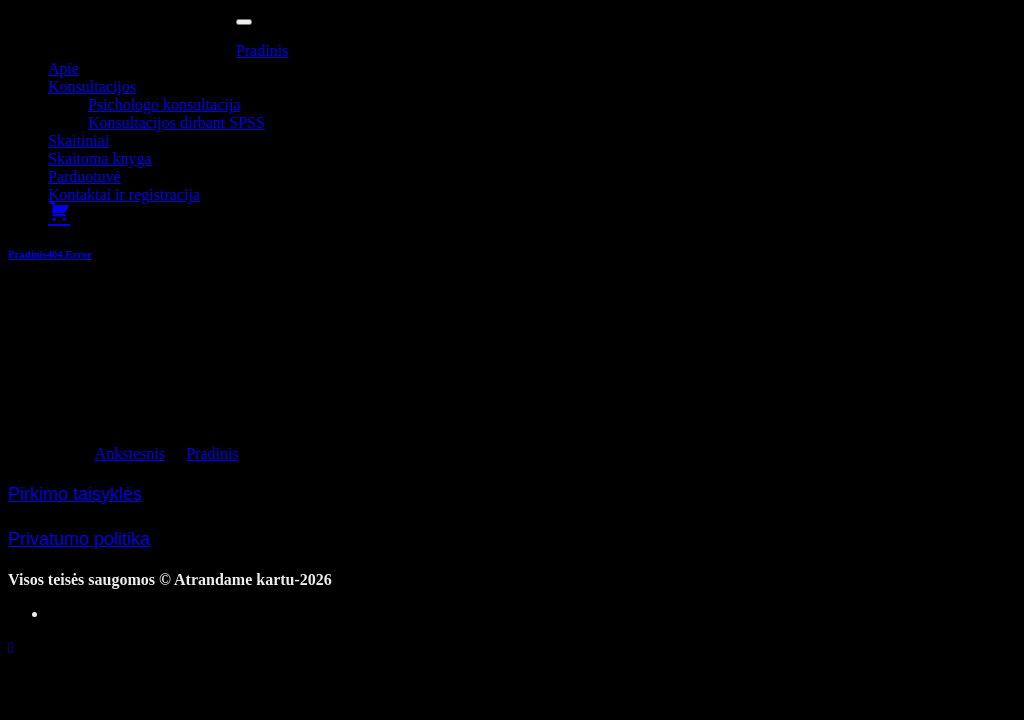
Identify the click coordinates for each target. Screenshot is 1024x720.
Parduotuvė (84, 176)
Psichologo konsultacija (164, 104)
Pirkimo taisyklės (75, 494)
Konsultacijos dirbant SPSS (176, 122)
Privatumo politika (79, 539)
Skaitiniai (78, 140)
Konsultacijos (92, 86)
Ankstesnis (130, 453)
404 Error (69, 254)
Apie (63, 68)
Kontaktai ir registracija (124, 194)
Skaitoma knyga (100, 158)
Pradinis (262, 50)
